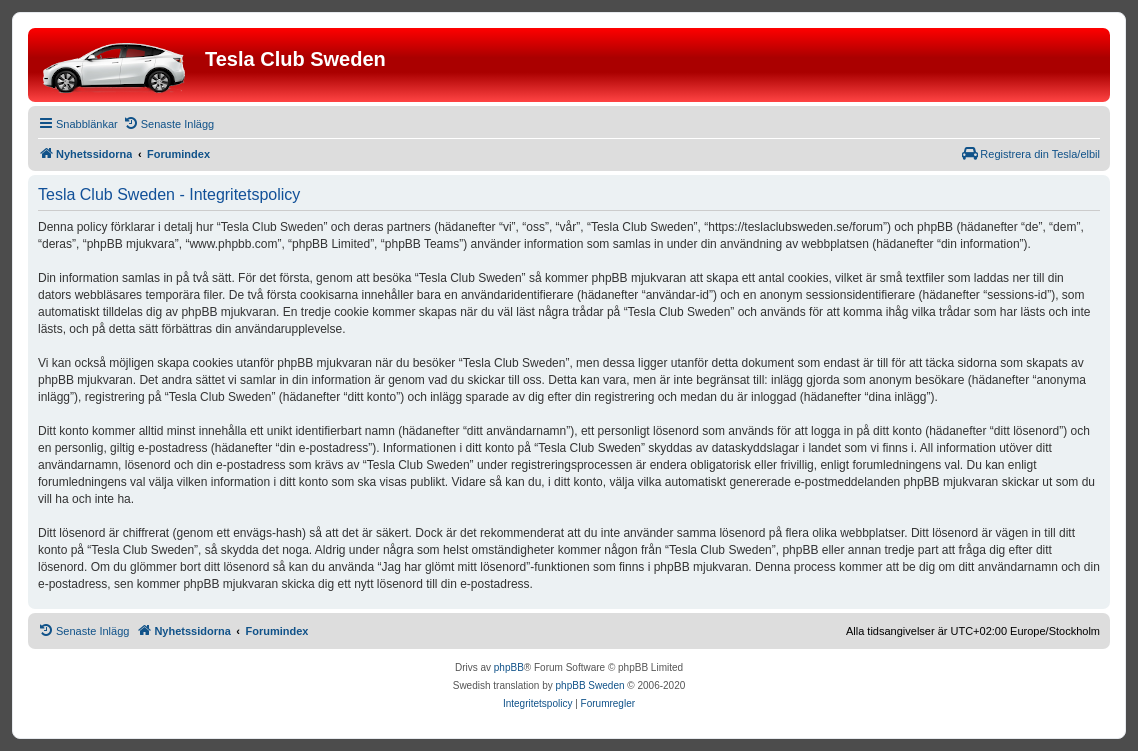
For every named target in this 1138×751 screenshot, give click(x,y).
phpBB (509, 667)
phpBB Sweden (590, 685)
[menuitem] (168, 124)
